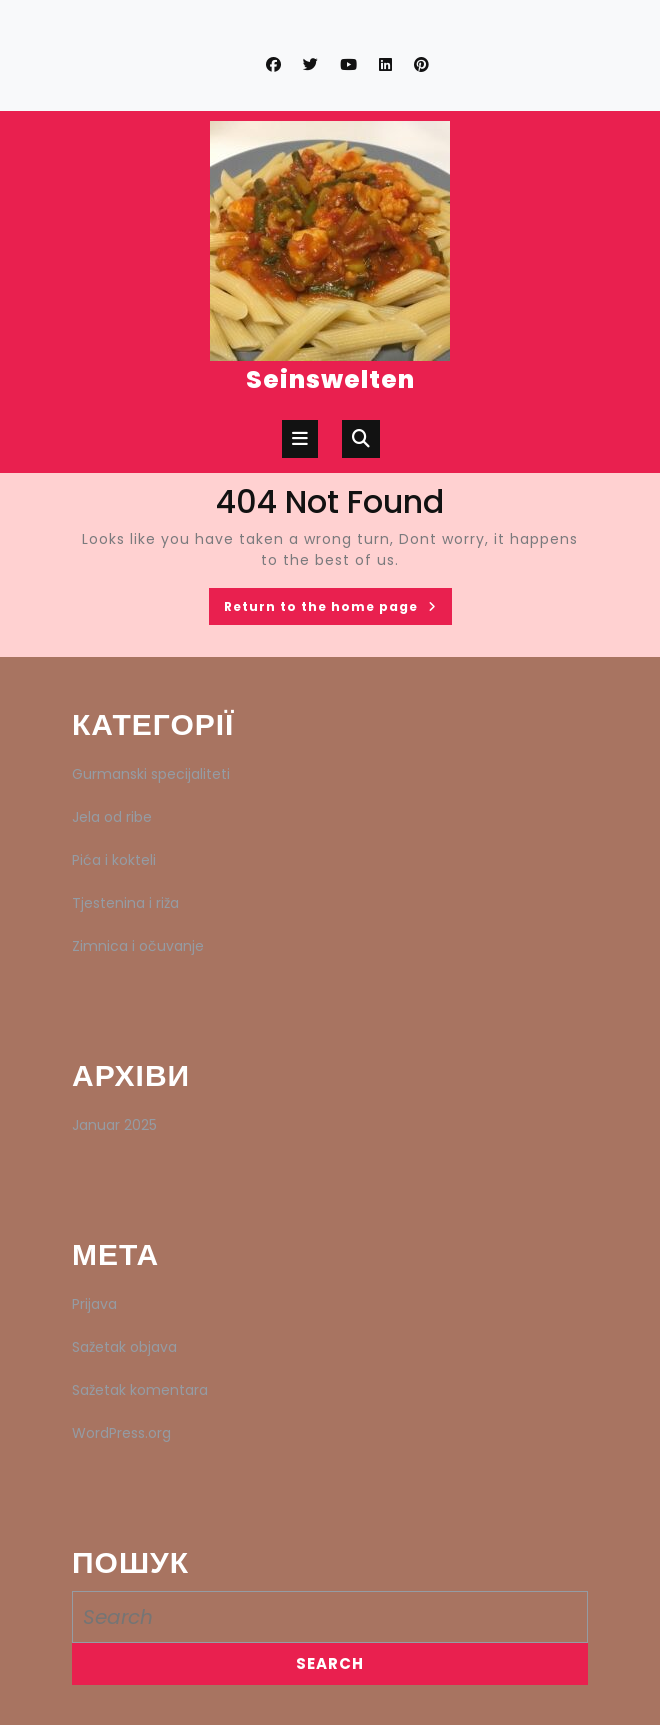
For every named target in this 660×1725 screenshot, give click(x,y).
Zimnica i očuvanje (138, 946)
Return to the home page (338, 610)
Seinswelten (330, 379)
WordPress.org (121, 1433)
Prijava (94, 1304)
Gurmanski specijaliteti (151, 774)
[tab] (300, 439)
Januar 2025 (114, 1125)
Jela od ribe (112, 817)
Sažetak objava (124, 1347)
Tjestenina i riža (125, 903)
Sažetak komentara (140, 1390)
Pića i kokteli (114, 860)
